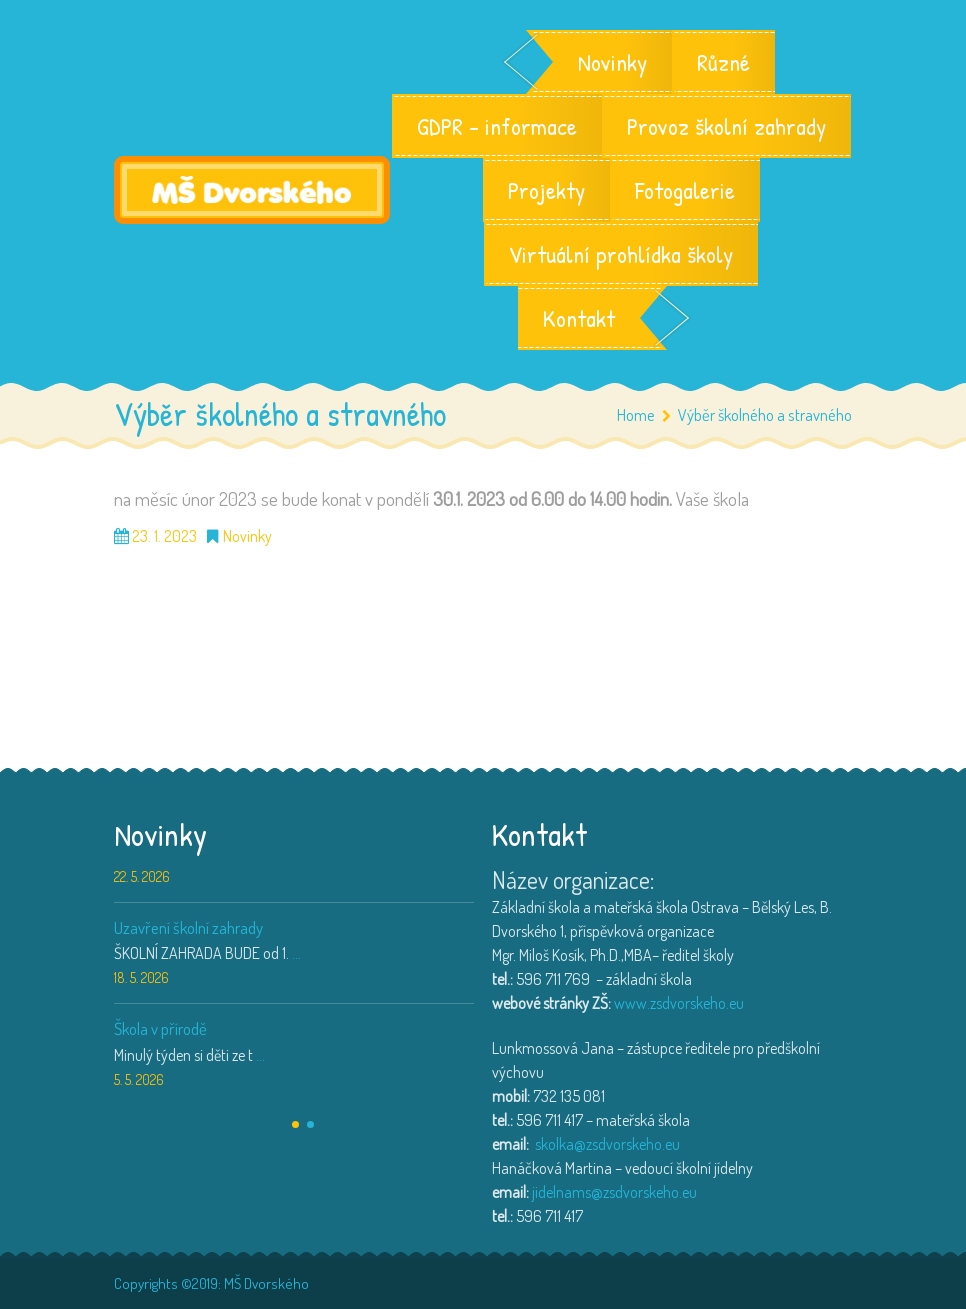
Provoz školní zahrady (726, 126)
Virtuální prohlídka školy (621, 254)
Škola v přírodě (160, 1028)
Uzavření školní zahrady (188, 927)
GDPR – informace (497, 126)
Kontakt (579, 318)
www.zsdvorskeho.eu (679, 1003)
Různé (723, 62)
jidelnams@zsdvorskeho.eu (614, 1192)
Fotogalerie (685, 190)
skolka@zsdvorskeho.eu (607, 1144)
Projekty (546, 190)
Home (636, 414)
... (296, 953)
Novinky (612, 62)
